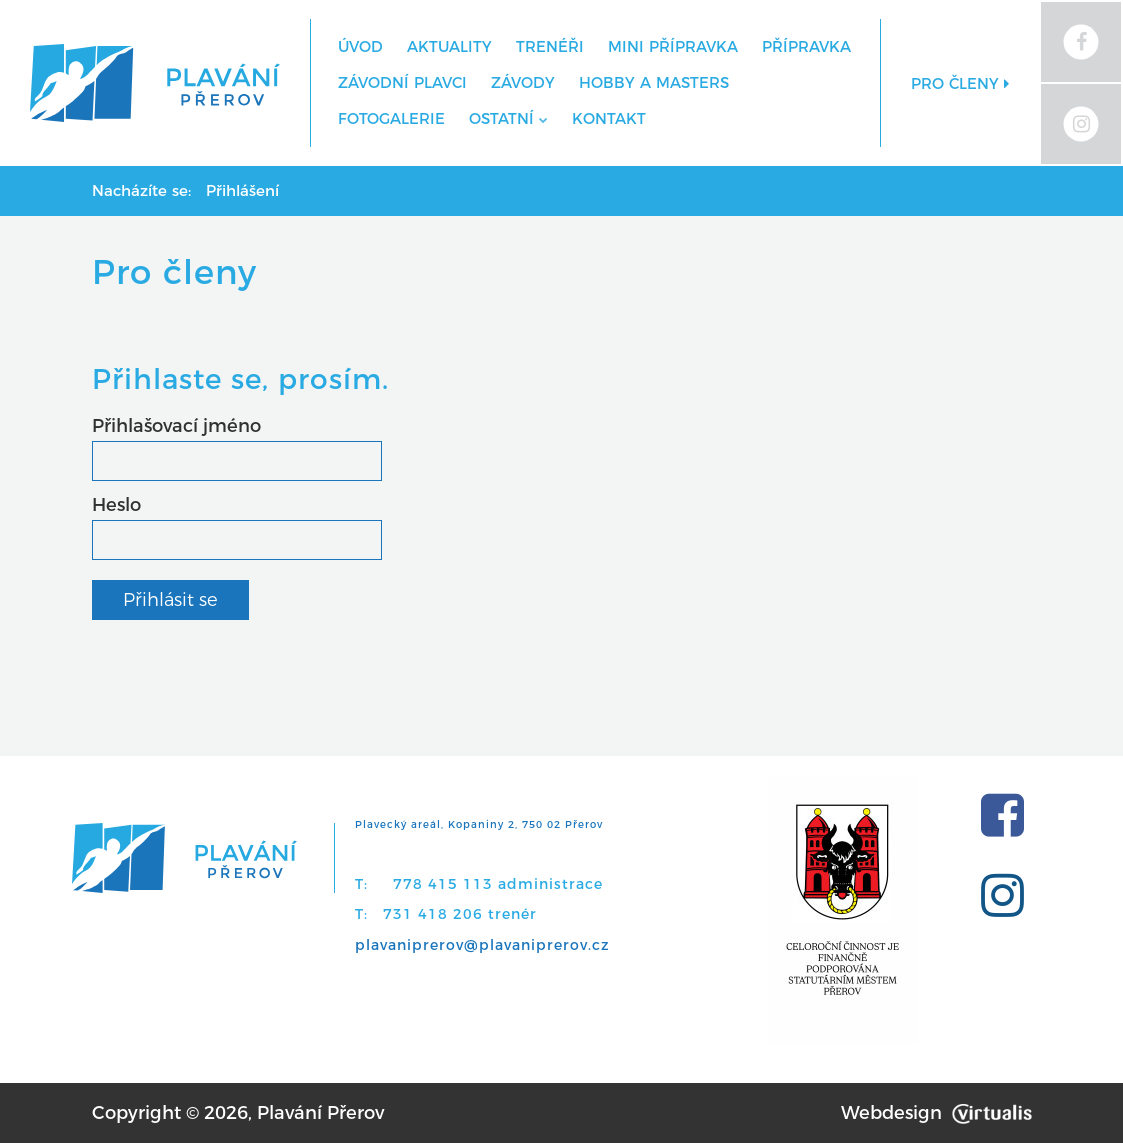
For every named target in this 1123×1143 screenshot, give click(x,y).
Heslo (116, 505)
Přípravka (806, 46)
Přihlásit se (170, 600)
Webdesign (936, 1113)
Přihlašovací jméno (176, 426)
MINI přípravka (673, 46)
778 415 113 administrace (498, 884)
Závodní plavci (402, 82)
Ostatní (508, 118)
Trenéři (550, 46)
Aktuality (449, 46)
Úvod (360, 46)
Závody (523, 82)
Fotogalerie (391, 118)
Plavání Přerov (320, 1113)
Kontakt (609, 118)
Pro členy (960, 83)
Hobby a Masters (654, 82)
